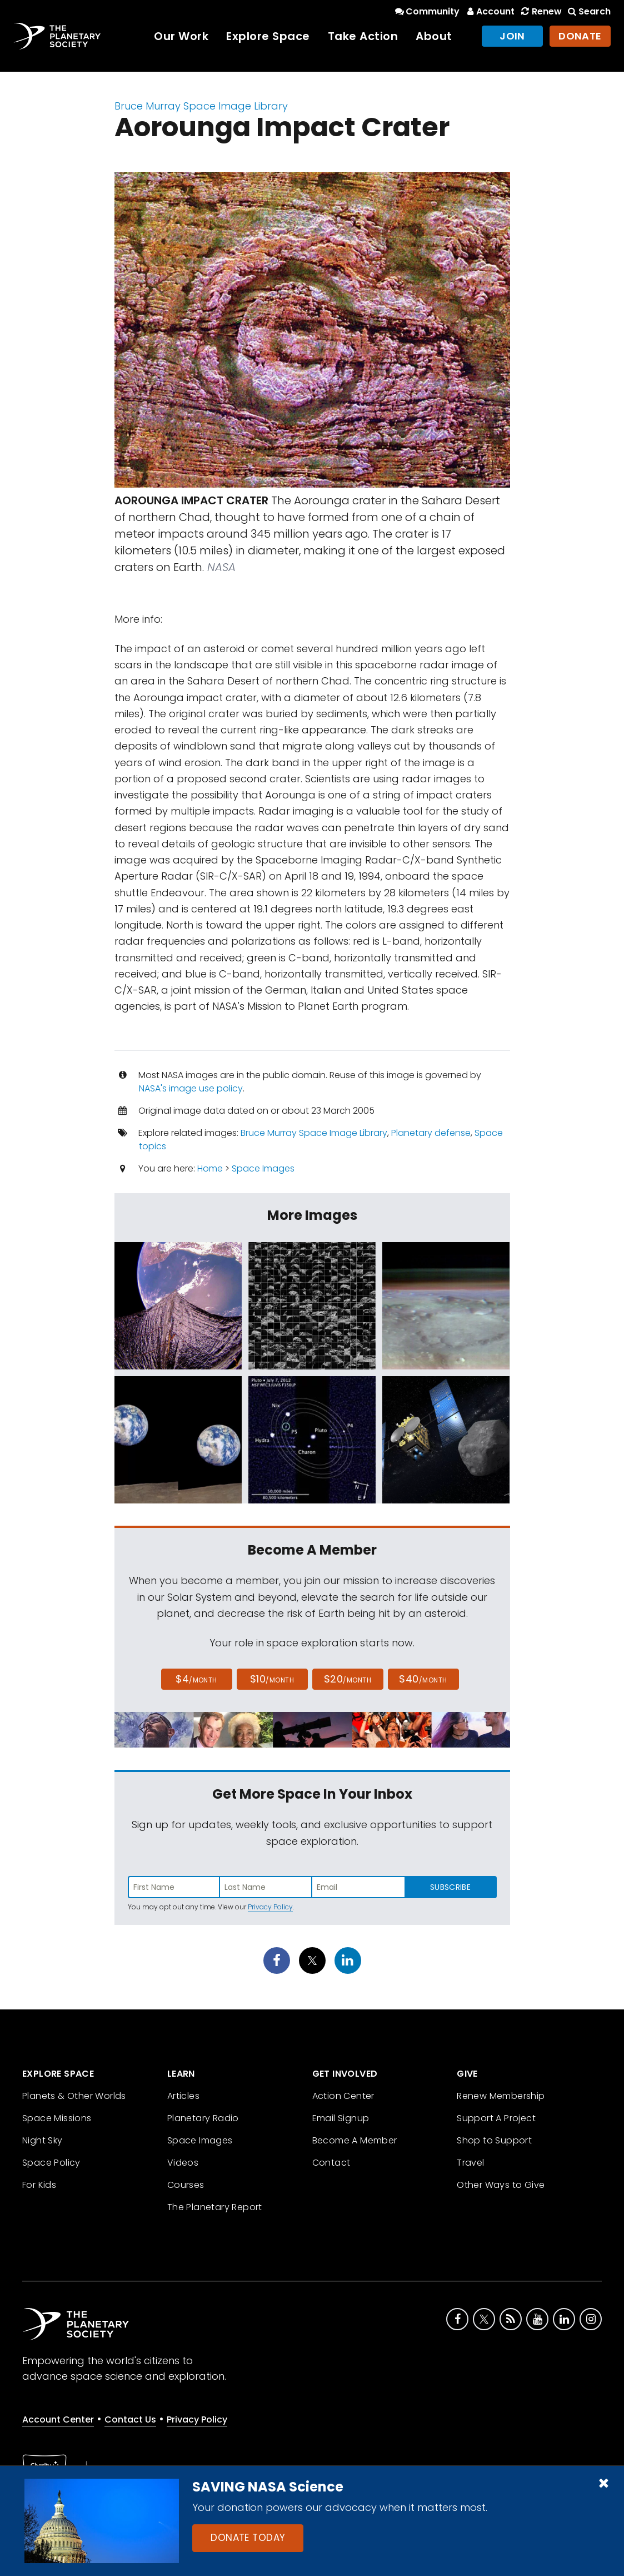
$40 (423, 1679)
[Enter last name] (266, 1887)
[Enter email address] (358, 1887)
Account (489, 11)
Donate (580, 36)
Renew (540, 11)
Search (588, 11)
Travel (470, 2162)
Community (426, 11)
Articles (183, 2095)
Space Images (263, 1168)
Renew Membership (501, 2095)
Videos (182, 2162)
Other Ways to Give (501, 2184)
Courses (185, 2184)
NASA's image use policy (191, 1088)
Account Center (58, 2419)
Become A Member (354, 2140)
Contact (331, 2162)
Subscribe (450, 1887)
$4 (196, 1679)
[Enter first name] (174, 1887)
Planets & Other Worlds (74, 2095)
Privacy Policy (270, 1907)
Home (210, 1168)
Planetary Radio (203, 2118)
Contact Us (130, 2419)
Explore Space (268, 36)
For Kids (39, 2184)
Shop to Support (494, 2140)
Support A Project (496, 2118)
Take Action (363, 36)
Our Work (181, 36)
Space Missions (57, 2118)
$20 (347, 1679)
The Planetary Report (214, 2207)
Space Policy (51, 2162)
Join (512, 36)
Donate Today (248, 2537)
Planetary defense (431, 1132)
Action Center (343, 2095)
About (434, 36)
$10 (272, 1679)
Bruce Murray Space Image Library (201, 106)
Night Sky (42, 2140)
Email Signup (341, 2118)
